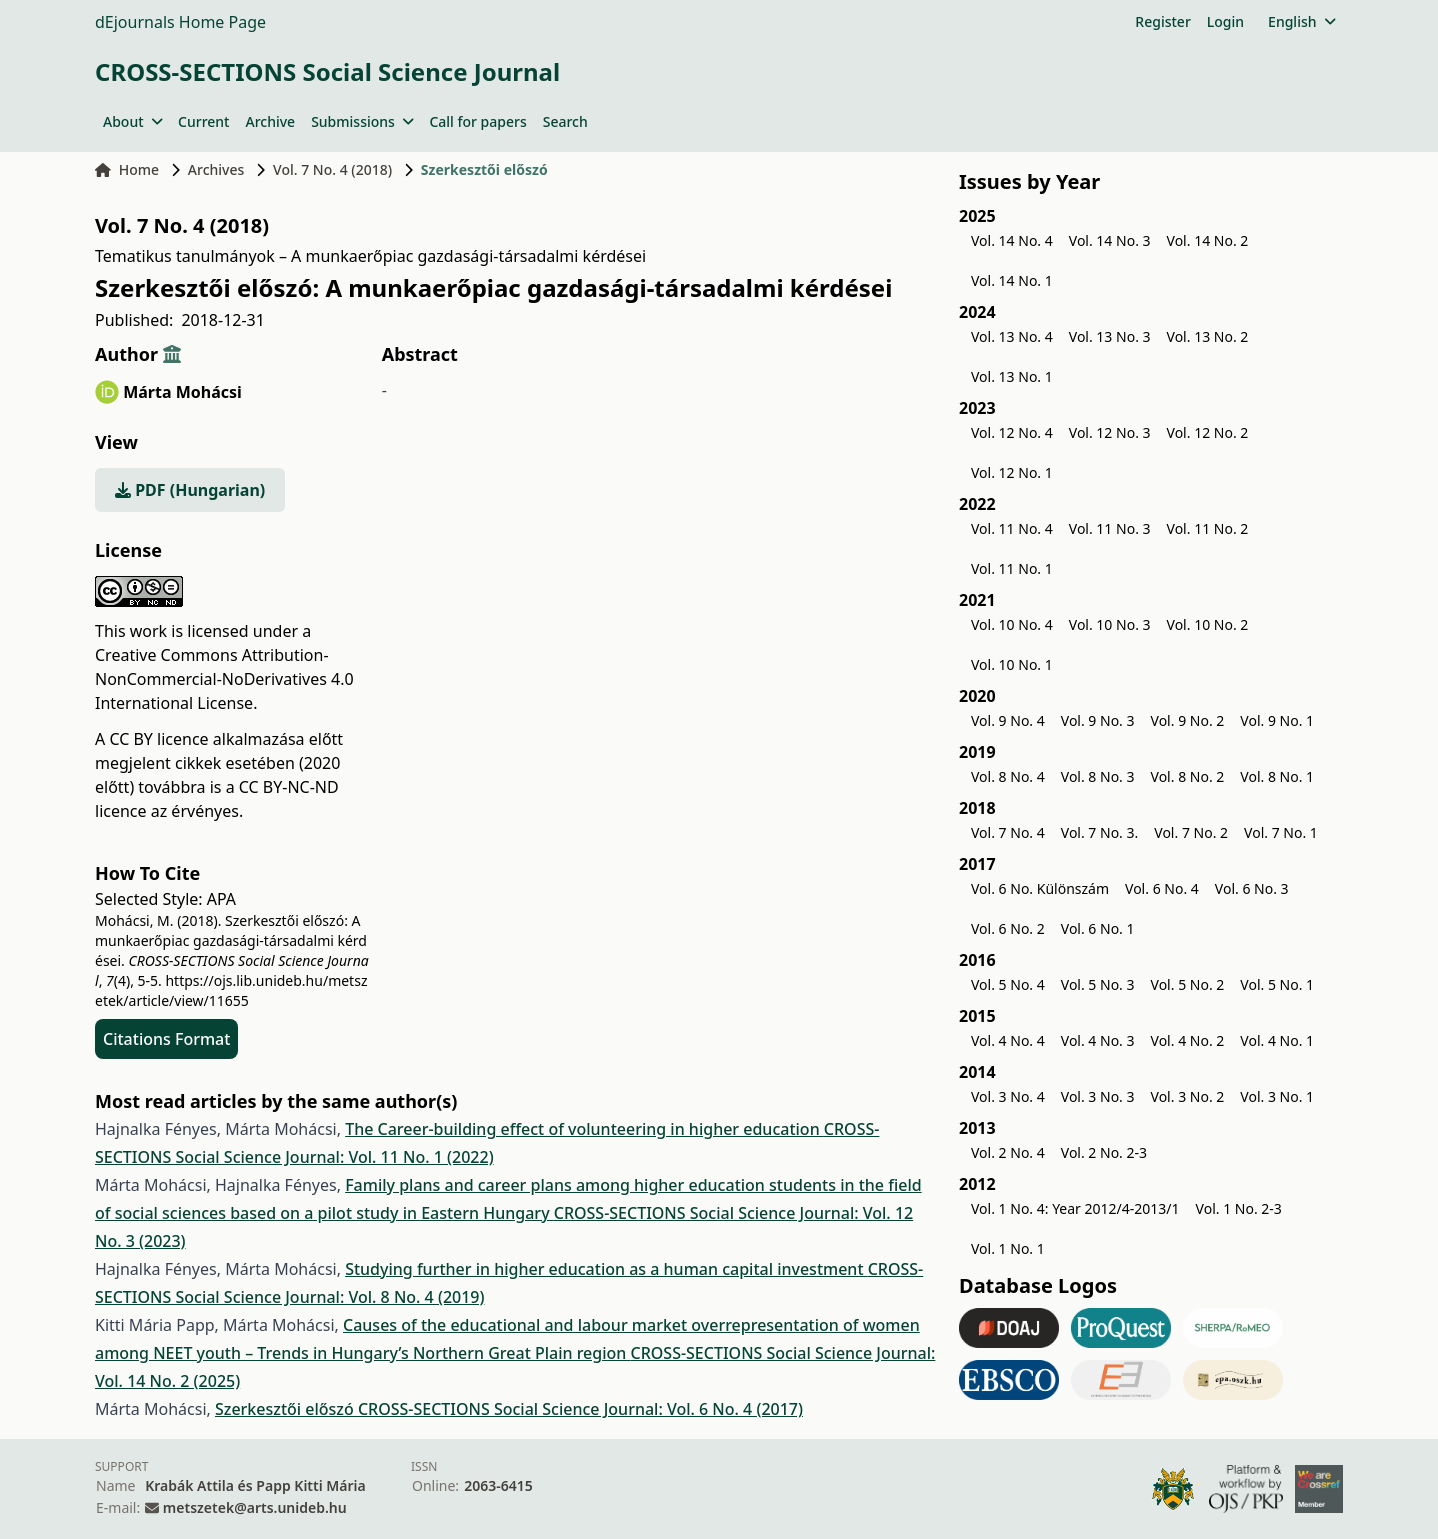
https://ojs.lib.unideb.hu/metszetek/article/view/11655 (231, 990)
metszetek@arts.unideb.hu (255, 1507)
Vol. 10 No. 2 (1208, 624)
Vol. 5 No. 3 (1098, 984)
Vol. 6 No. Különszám (1040, 888)
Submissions (362, 121)
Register (1162, 21)
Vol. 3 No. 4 (1008, 1096)
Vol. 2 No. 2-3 (1104, 1152)
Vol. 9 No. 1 (1277, 720)
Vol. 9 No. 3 (1098, 720)
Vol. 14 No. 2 (1208, 240)
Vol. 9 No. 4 (1008, 720)
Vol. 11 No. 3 (1110, 528)
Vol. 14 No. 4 (1012, 240)
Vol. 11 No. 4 (1012, 528)
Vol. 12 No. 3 (1110, 432)
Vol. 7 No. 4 (1008, 832)
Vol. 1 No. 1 (1008, 1248)
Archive (270, 121)
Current (203, 121)
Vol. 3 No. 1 (1277, 1096)
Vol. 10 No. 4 (1012, 624)
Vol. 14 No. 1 (1012, 280)
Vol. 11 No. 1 (1012, 568)
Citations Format (166, 1039)
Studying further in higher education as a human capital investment (606, 1269)
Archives (216, 169)
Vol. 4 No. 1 (1277, 1040)
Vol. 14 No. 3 (1110, 240)
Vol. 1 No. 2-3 (1239, 1208)
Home (127, 169)
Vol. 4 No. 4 (1008, 1040)
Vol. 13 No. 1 (1012, 376)
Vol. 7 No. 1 (1281, 832)
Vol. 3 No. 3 (1098, 1096)
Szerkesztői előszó (286, 1409)
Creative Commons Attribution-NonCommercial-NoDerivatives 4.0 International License (224, 679)
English (1301, 21)
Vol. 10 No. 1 (1012, 664)
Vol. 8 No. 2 (1188, 776)
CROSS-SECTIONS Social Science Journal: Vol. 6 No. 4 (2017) (580, 1409)
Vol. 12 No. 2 (1208, 432)
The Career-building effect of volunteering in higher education (584, 1129)
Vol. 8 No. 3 (1098, 776)
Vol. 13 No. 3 (1110, 336)
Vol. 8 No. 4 (1008, 776)
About (132, 121)
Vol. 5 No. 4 (1008, 984)
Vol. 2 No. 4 (1008, 1152)
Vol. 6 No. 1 (1098, 928)
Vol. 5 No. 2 (1188, 984)
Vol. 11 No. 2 (1208, 528)
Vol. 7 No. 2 (1191, 832)
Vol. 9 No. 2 (1188, 720)
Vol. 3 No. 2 (1188, 1096)
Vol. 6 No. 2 (1008, 928)
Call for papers (477, 121)
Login (1225, 21)
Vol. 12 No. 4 (1012, 432)
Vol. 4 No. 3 (1098, 1040)
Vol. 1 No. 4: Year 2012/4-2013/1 (1075, 1208)
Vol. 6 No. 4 (1162, 888)
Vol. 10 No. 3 (1110, 624)
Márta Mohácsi (182, 392)
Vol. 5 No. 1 (1277, 984)
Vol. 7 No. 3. (1100, 832)
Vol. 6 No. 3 (1252, 888)
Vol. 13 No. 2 (1208, 336)
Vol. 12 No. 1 (1012, 472)
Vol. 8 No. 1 (1277, 776)
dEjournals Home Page (180, 22)
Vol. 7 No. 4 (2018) (332, 169)
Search (565, 121)
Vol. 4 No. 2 (1188, 1040)
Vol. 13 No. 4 (1012, 336)
